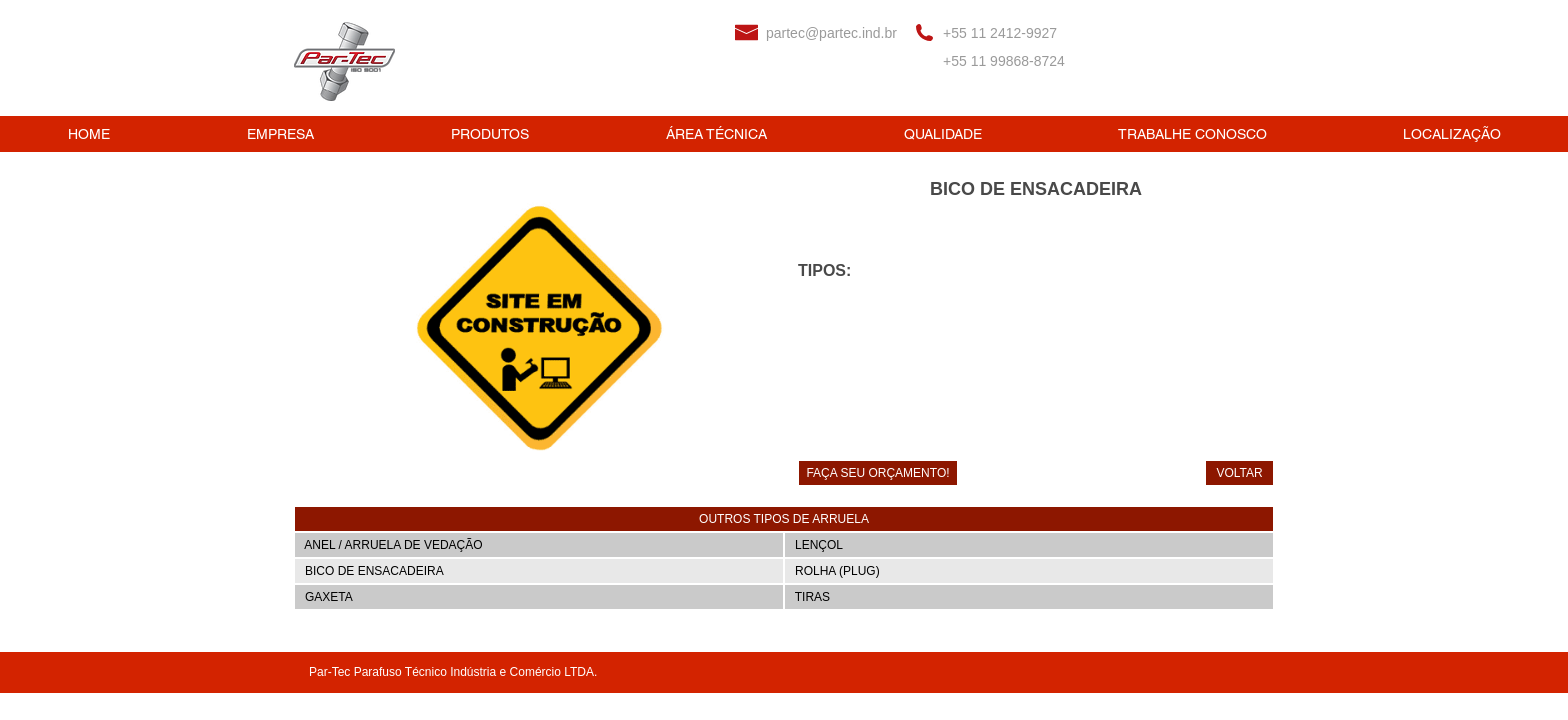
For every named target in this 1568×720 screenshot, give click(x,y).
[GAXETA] (539, 597)
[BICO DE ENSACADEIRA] (539, 571)
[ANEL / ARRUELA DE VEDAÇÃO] (539, 545)
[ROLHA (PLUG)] (1029, 571)
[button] (784, 519)
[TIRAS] (1029, 597)
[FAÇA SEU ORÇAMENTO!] (878, 473)
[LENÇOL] (1029, 545)
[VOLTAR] (1239, 473)
